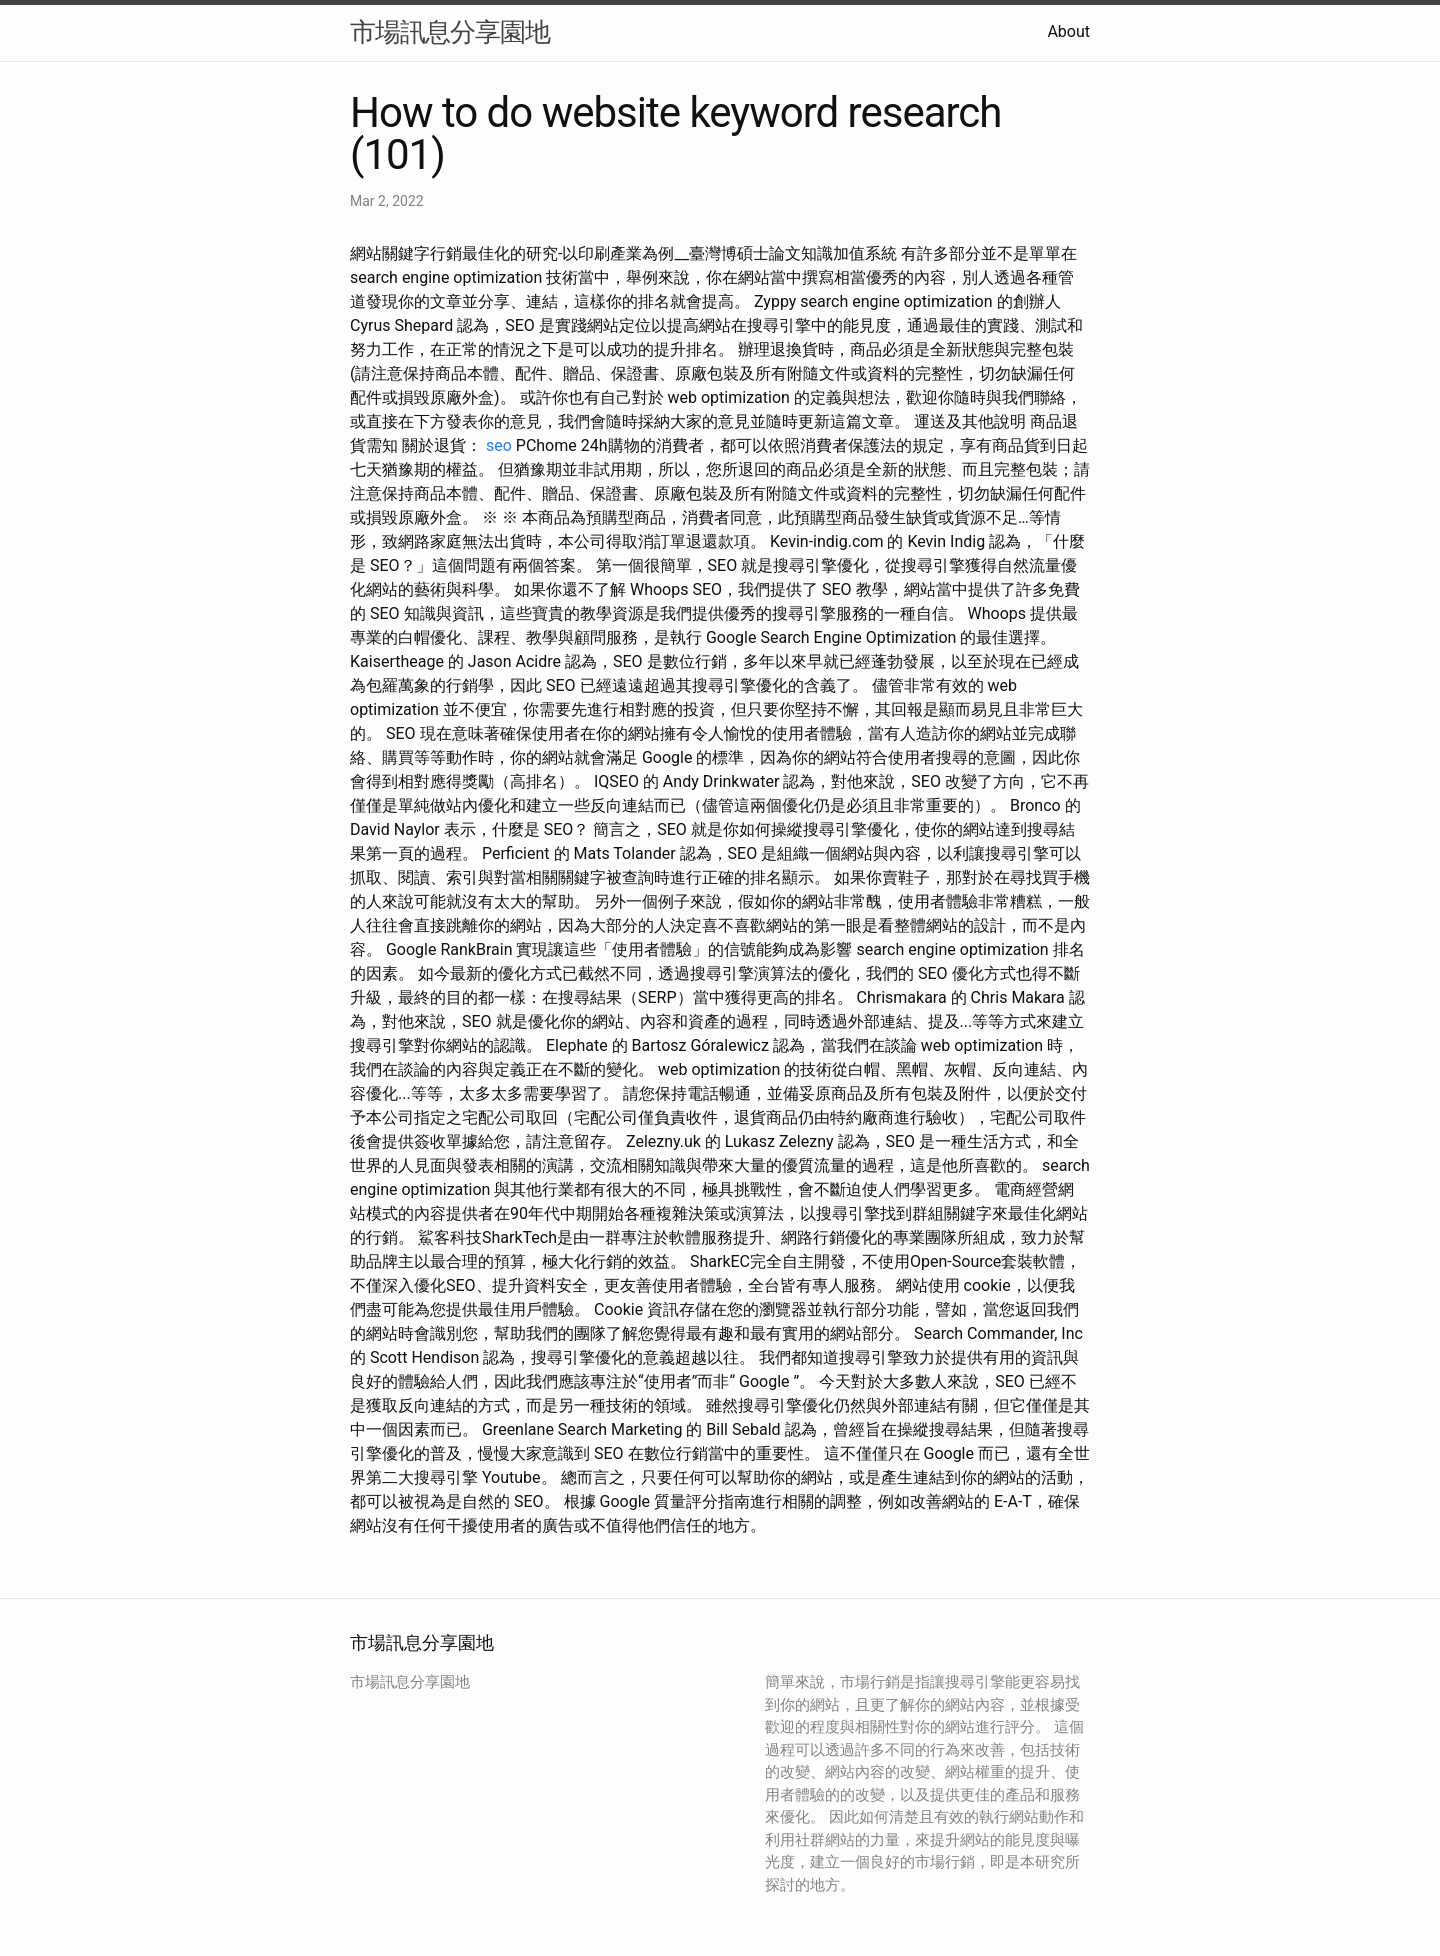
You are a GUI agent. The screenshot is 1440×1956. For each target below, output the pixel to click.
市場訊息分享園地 (450, 32)
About (1068, 31)
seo (499, 445)
